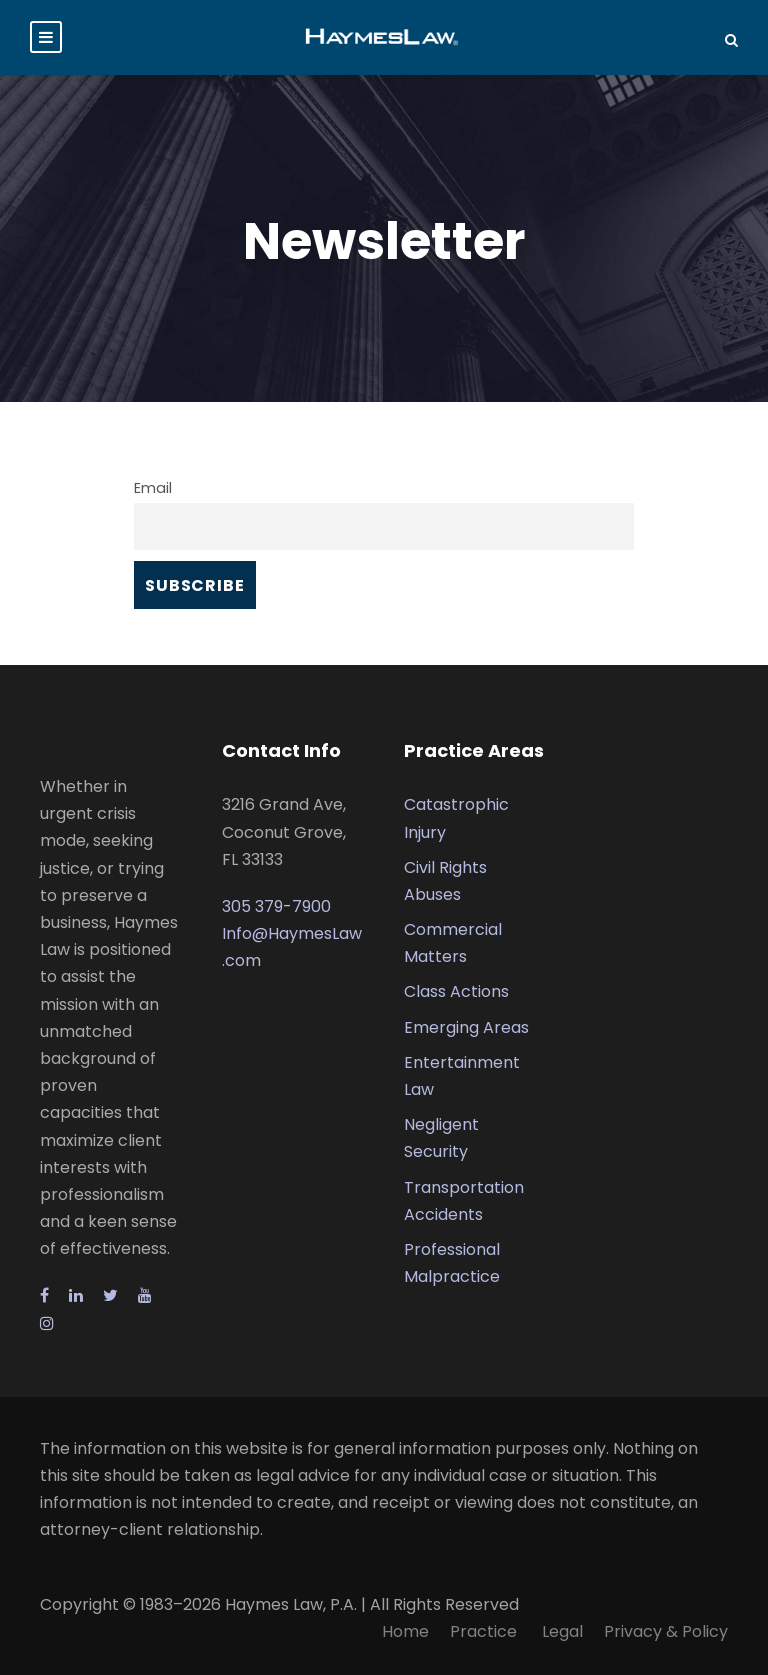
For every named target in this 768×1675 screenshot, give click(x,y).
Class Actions (456, 991)
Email (153, 488)
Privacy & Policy (666, 1631)
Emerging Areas (466, 1027)
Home (405, 1631)
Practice (485, 1631)
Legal (562, 1631)
